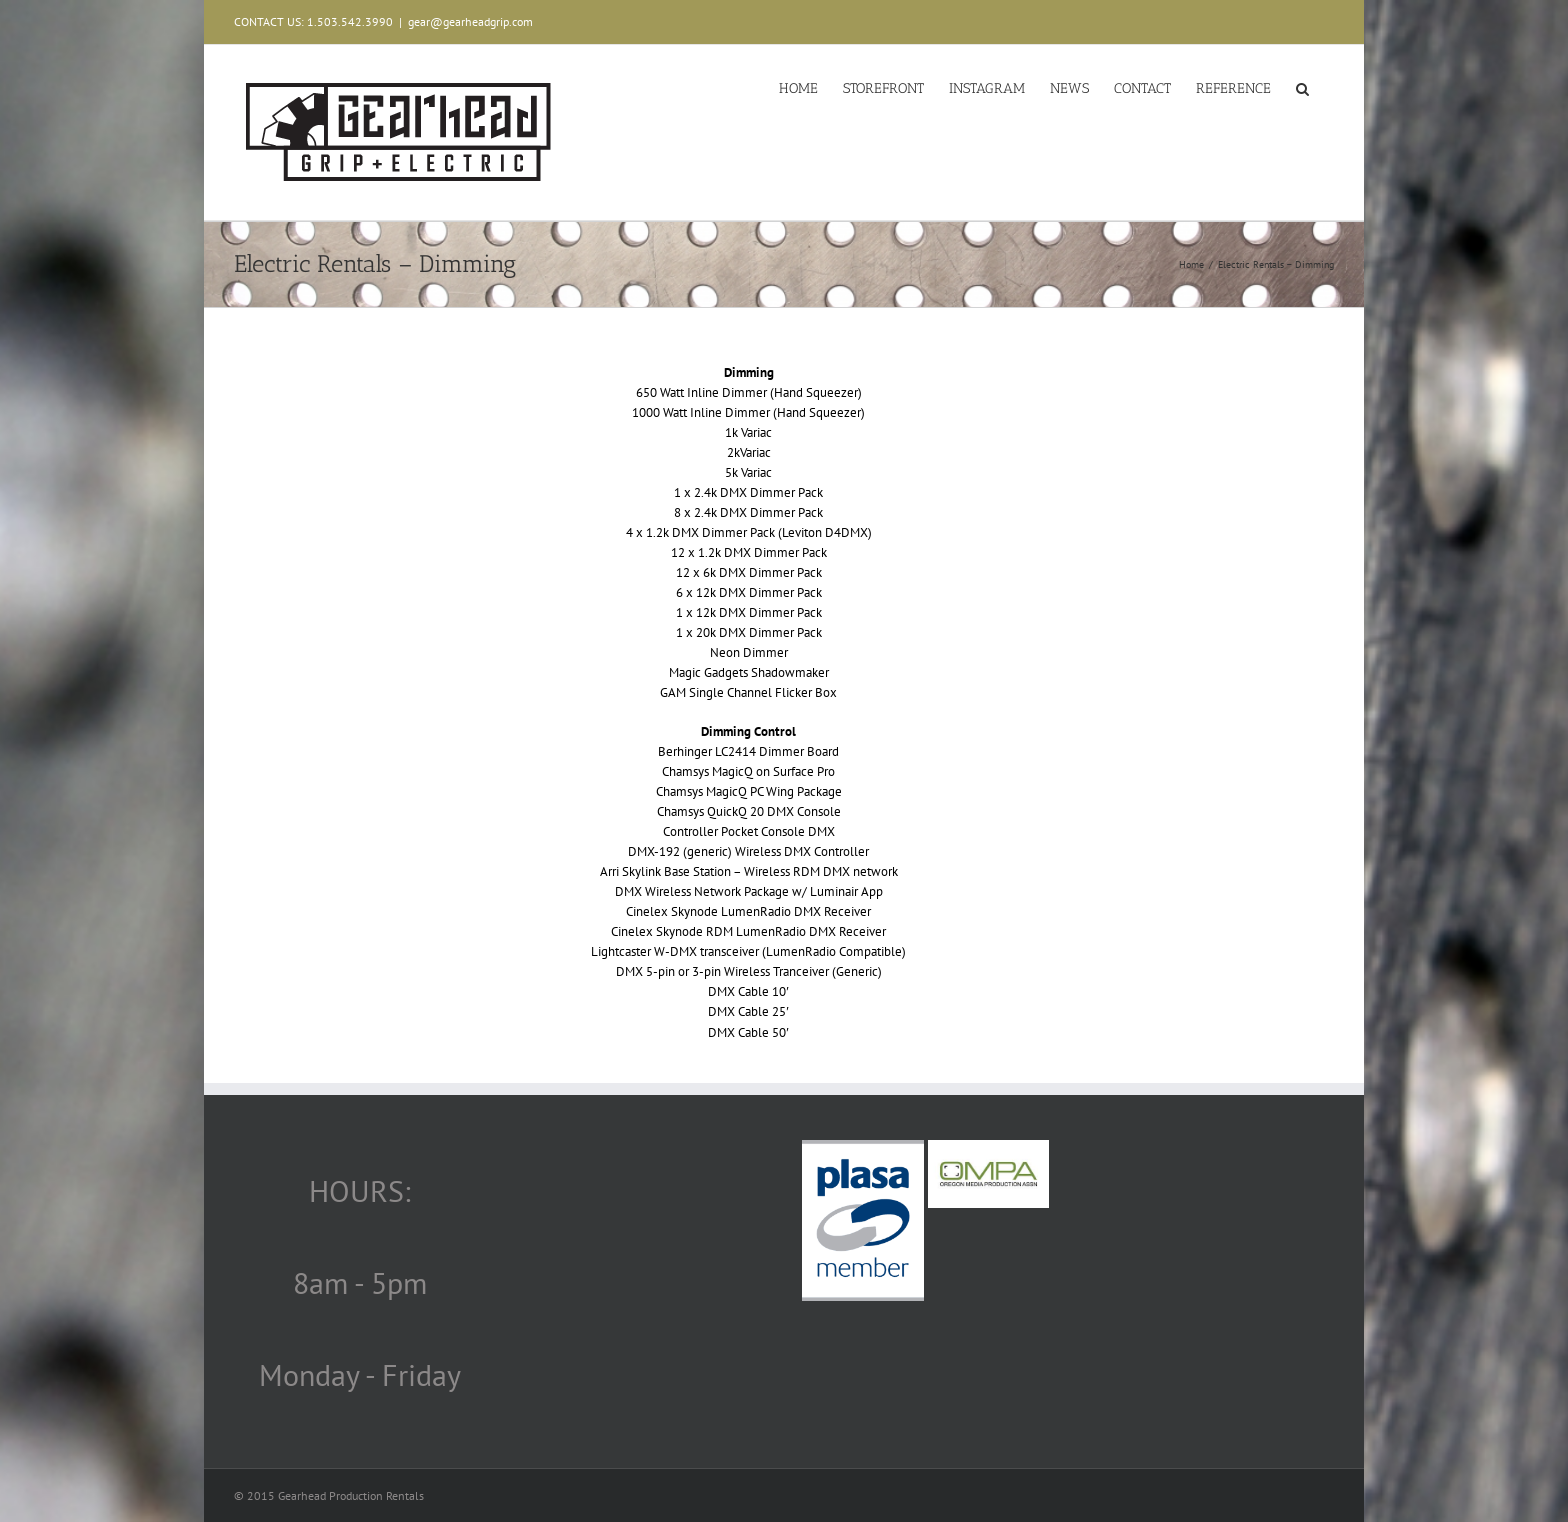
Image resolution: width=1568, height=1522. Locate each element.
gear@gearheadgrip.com (470, 21)
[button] (1302, 87)
